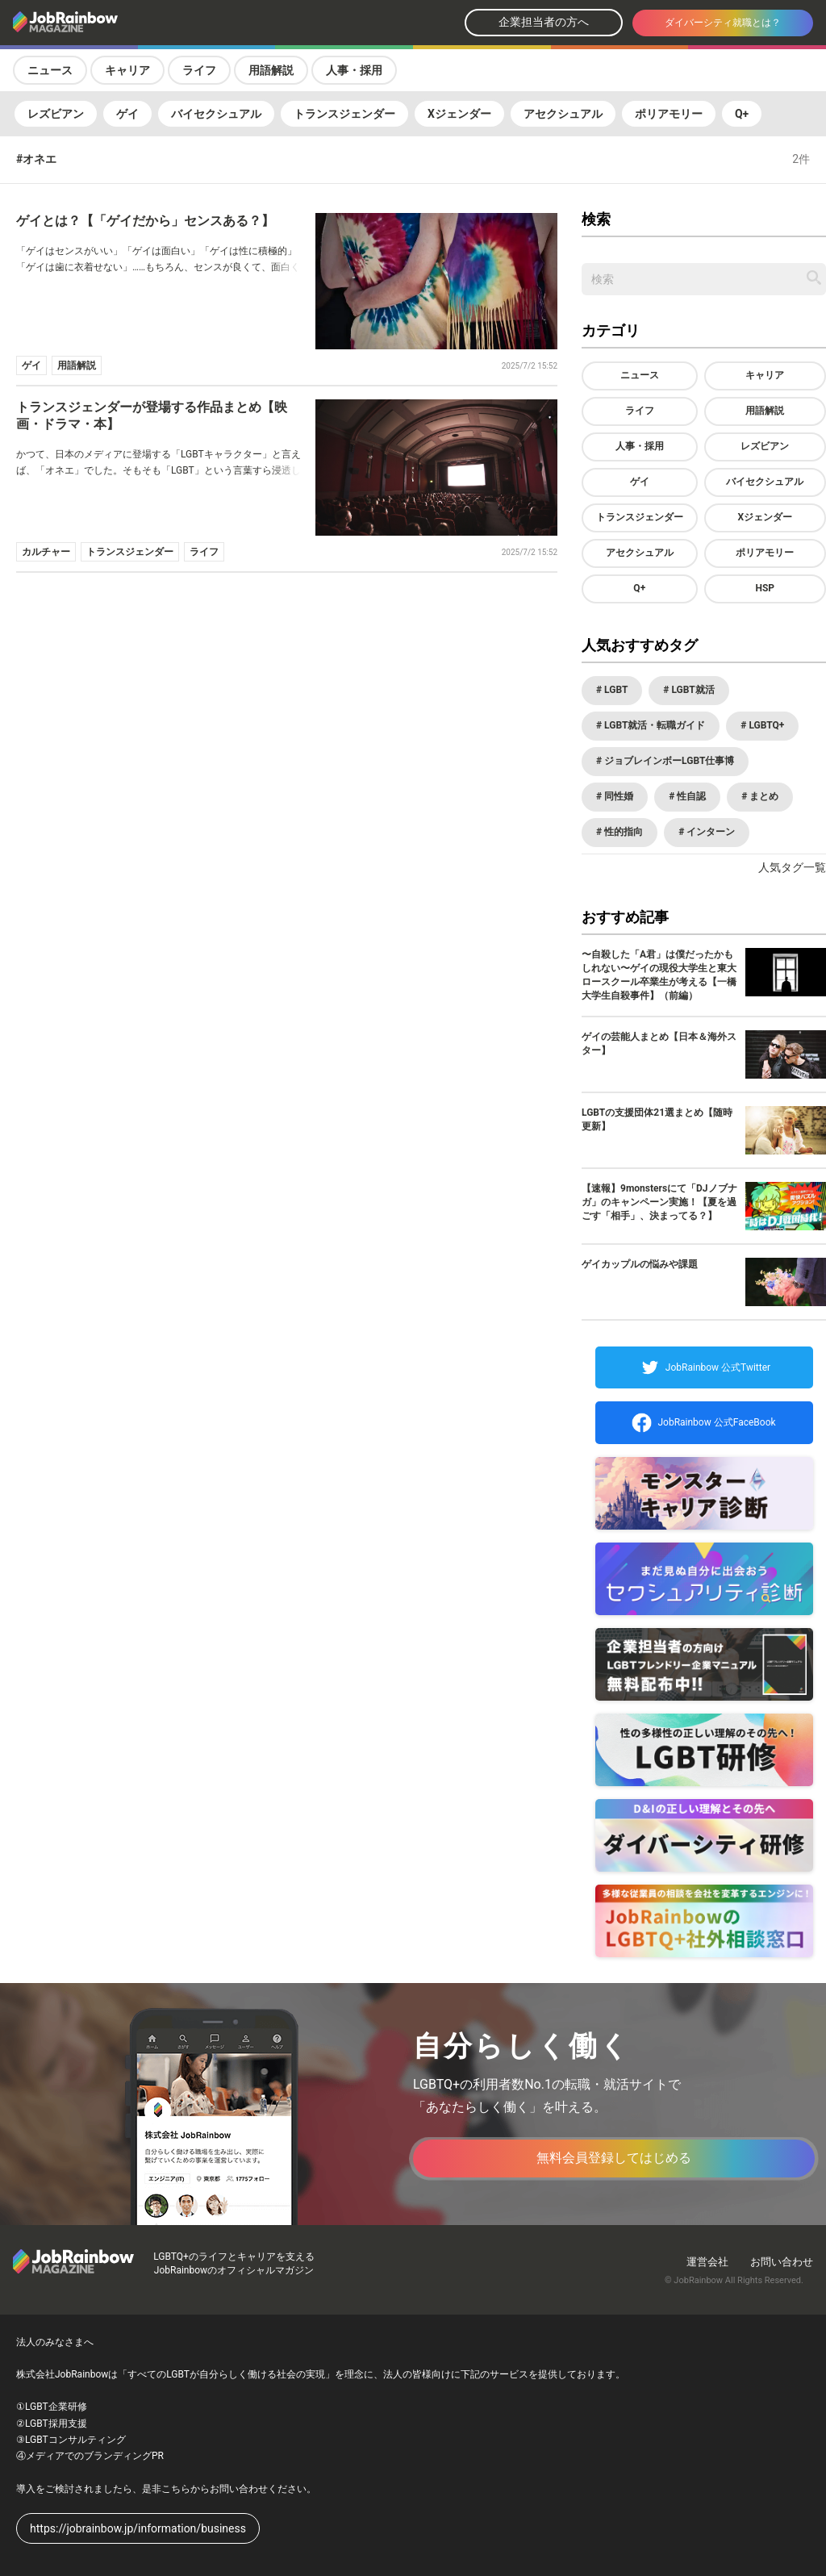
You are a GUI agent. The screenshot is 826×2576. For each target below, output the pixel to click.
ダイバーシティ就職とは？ (723, 22)
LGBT (615, 689)
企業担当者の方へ (544, 21)
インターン (709, 831)
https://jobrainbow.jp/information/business (138, 2528)
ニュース (50, 70)
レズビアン (55, 113)
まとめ (762, 796)
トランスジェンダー (344, 113)
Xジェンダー (459, 113)
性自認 (690, 796)
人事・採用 (354, 70)
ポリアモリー (669, 113)
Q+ (742, 113)
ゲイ (127, 113)
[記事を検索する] (814, 277)
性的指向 (622, 831)
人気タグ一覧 (792, 867)
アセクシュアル (563, 113)
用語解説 (271, 70)
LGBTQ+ (765, 725)
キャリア (127, 70)
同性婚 (617, 796)
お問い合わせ (781, 2262)
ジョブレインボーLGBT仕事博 (668, 760)
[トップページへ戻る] (108, 23)
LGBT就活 (691, 689)
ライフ (199, 70)
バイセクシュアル (216, 113)
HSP (764, 588)
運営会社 (707, 2262)
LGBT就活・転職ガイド (653, 725)
